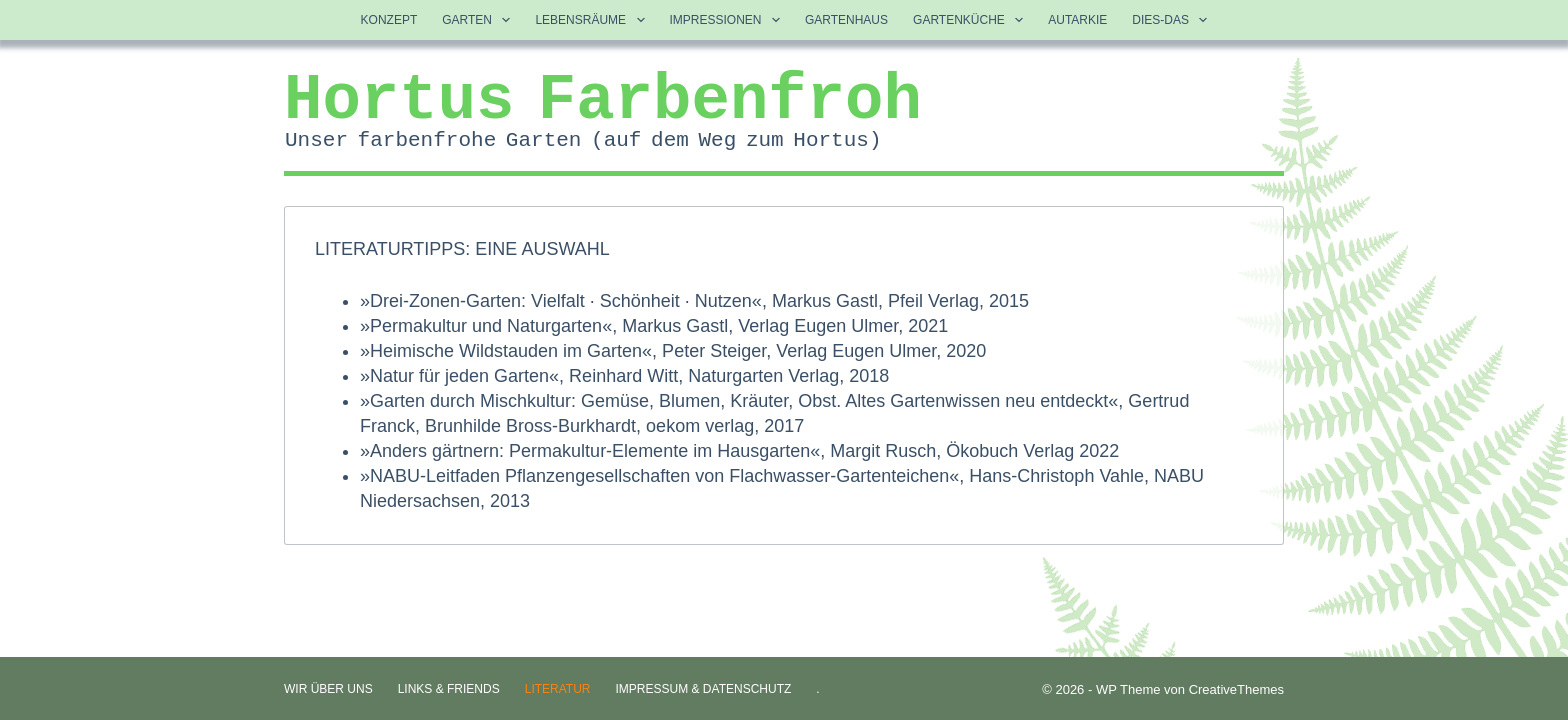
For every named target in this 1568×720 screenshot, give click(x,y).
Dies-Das (1173, 20)
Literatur (558, 689)
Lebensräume (593, 20)
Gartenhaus (846, 20)
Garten (480, 20)
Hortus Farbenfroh (603, 101)
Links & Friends (449, 689)
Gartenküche (972, 20)
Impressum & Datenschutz (704, 689)
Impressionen (729, 20)
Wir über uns (328, 689)
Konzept (389, 20)
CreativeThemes (1236, 689)
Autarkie (1077, 20)
